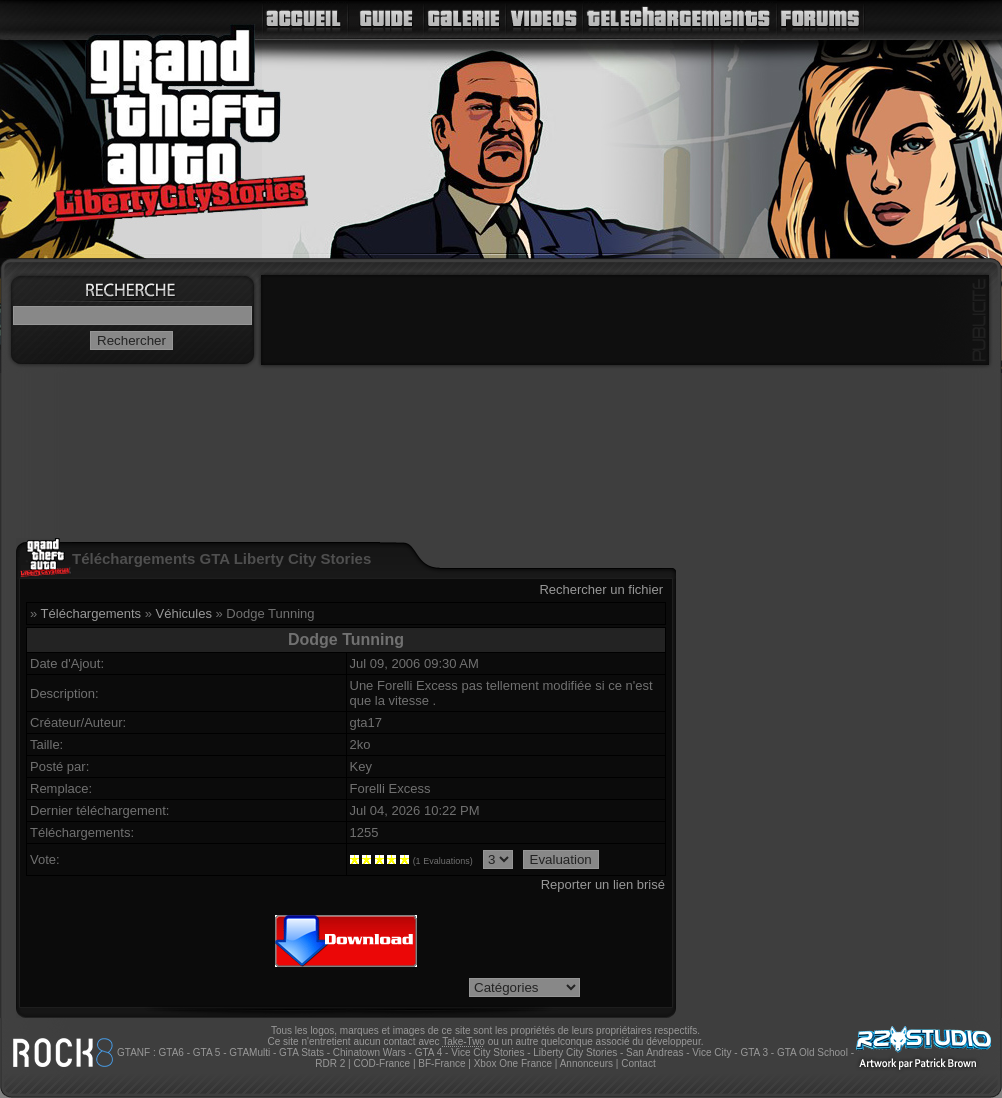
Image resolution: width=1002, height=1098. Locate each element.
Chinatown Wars (369, 1052)
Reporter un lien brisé (603, 884)
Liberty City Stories (575, 1052)
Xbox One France (513, 1063)
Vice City (711, 1052)
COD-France (381, 1063)
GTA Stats (301, 1052)
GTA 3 (754, 1052)
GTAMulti (249, 1052)
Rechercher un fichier (601, 589)
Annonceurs (586, 1063)
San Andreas (654, 1052)
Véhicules (184, 613)
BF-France (441, 1063)
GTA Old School (812, 1052)
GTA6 (170, 1052)
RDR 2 (330, 1063)
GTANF (133, 1052)
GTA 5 (207, 1052)
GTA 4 (429, 1052)
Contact (638, 1063)
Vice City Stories (487, 1052)
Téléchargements (91, 613)
